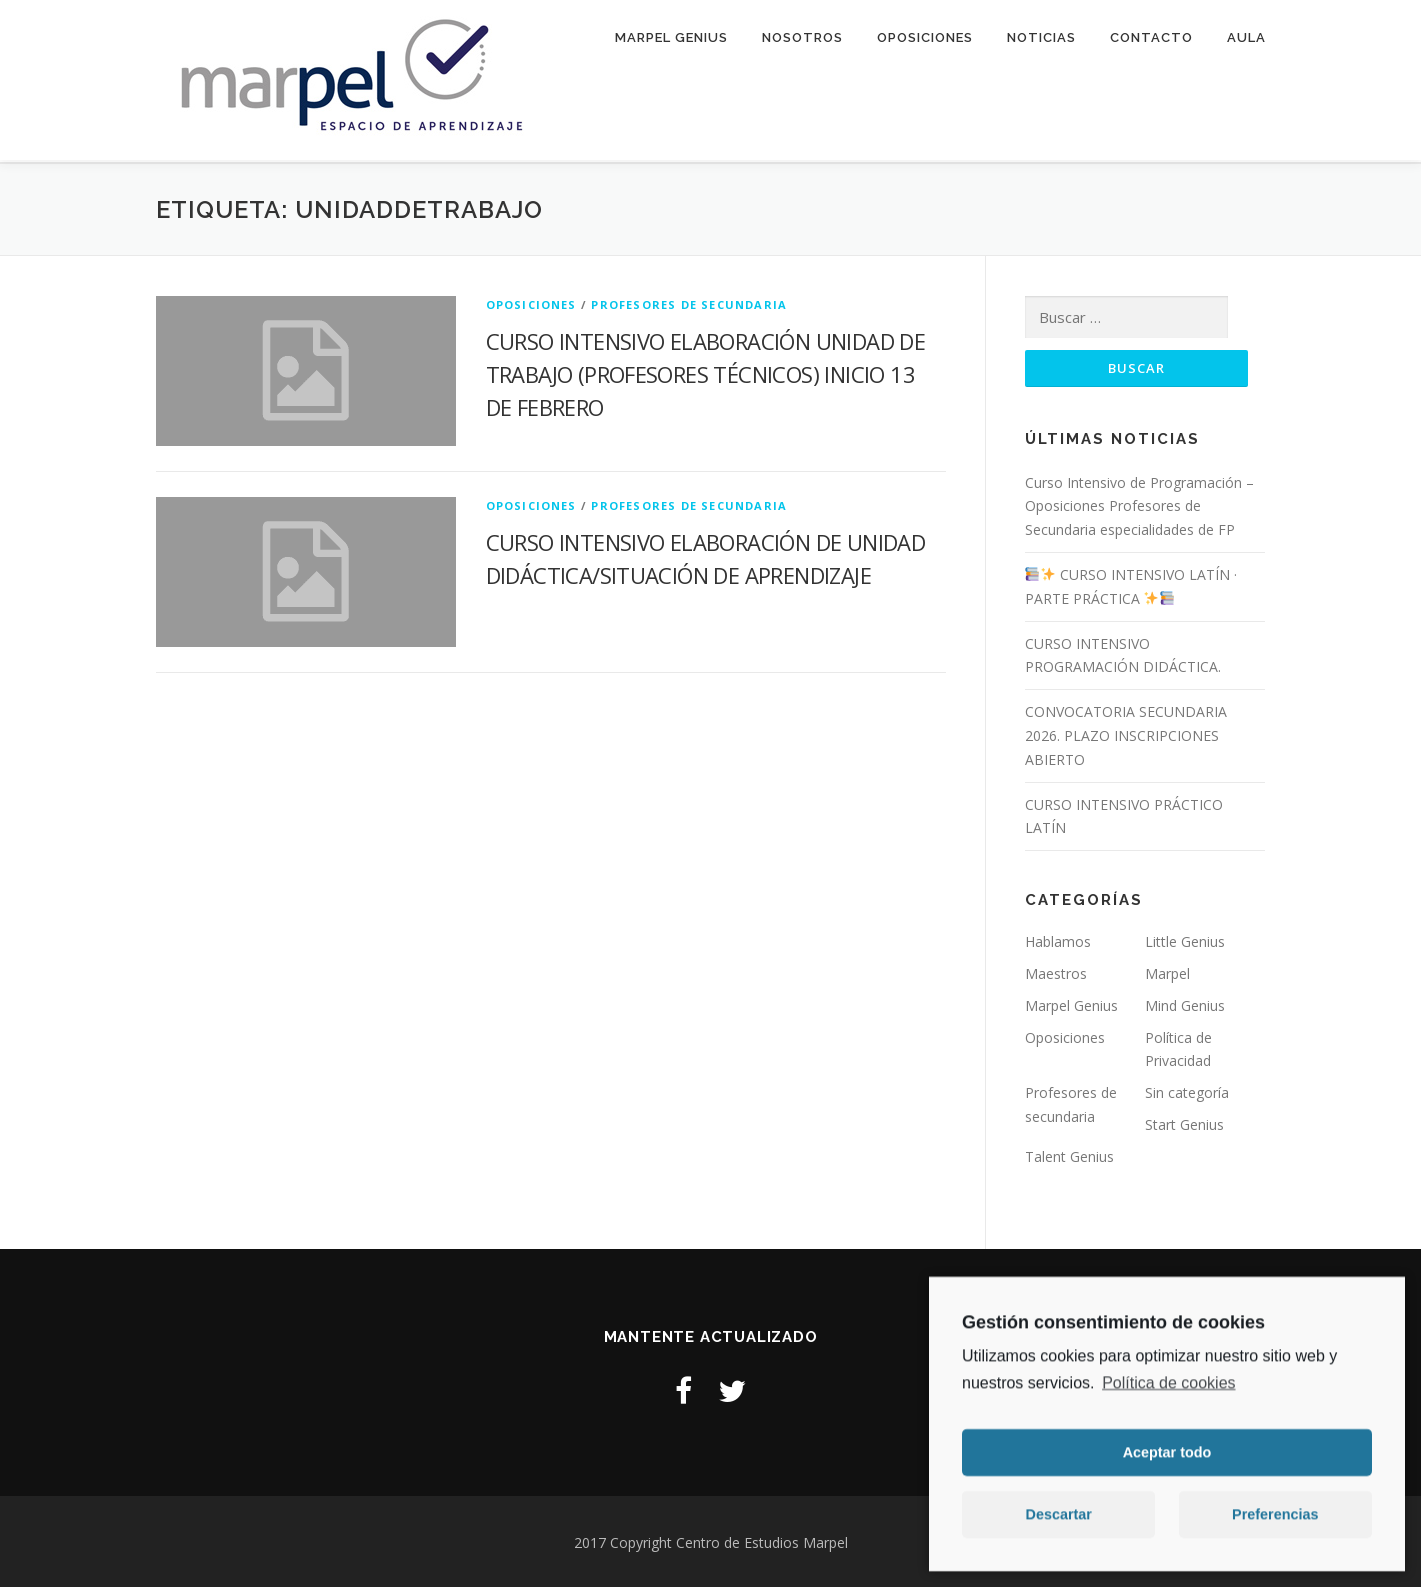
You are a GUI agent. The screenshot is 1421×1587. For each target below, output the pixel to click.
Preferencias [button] (1275, 1525)
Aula (1246, 37)
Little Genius (1185, 939)
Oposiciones (925, 37)
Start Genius (1184, 1122)
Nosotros (802, 37)
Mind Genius (1185, 1002)
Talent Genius (1069, 1153)
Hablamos (1058, 939)
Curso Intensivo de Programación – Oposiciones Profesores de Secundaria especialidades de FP (1139, 503)
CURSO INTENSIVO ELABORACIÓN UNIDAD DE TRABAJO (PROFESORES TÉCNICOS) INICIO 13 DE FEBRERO (706, 371)
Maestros (1056, 971)
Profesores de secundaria (689, 301)
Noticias (1041, 37)
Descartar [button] (1059, 1525)
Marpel (1167, 971)
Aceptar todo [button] (1167, 1463)
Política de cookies (1168, 1393)
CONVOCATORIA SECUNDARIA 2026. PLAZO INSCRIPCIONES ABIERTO (1126, 733)
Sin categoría (1187, 1090)
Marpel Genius (671, 37)
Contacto (1151, 37)
